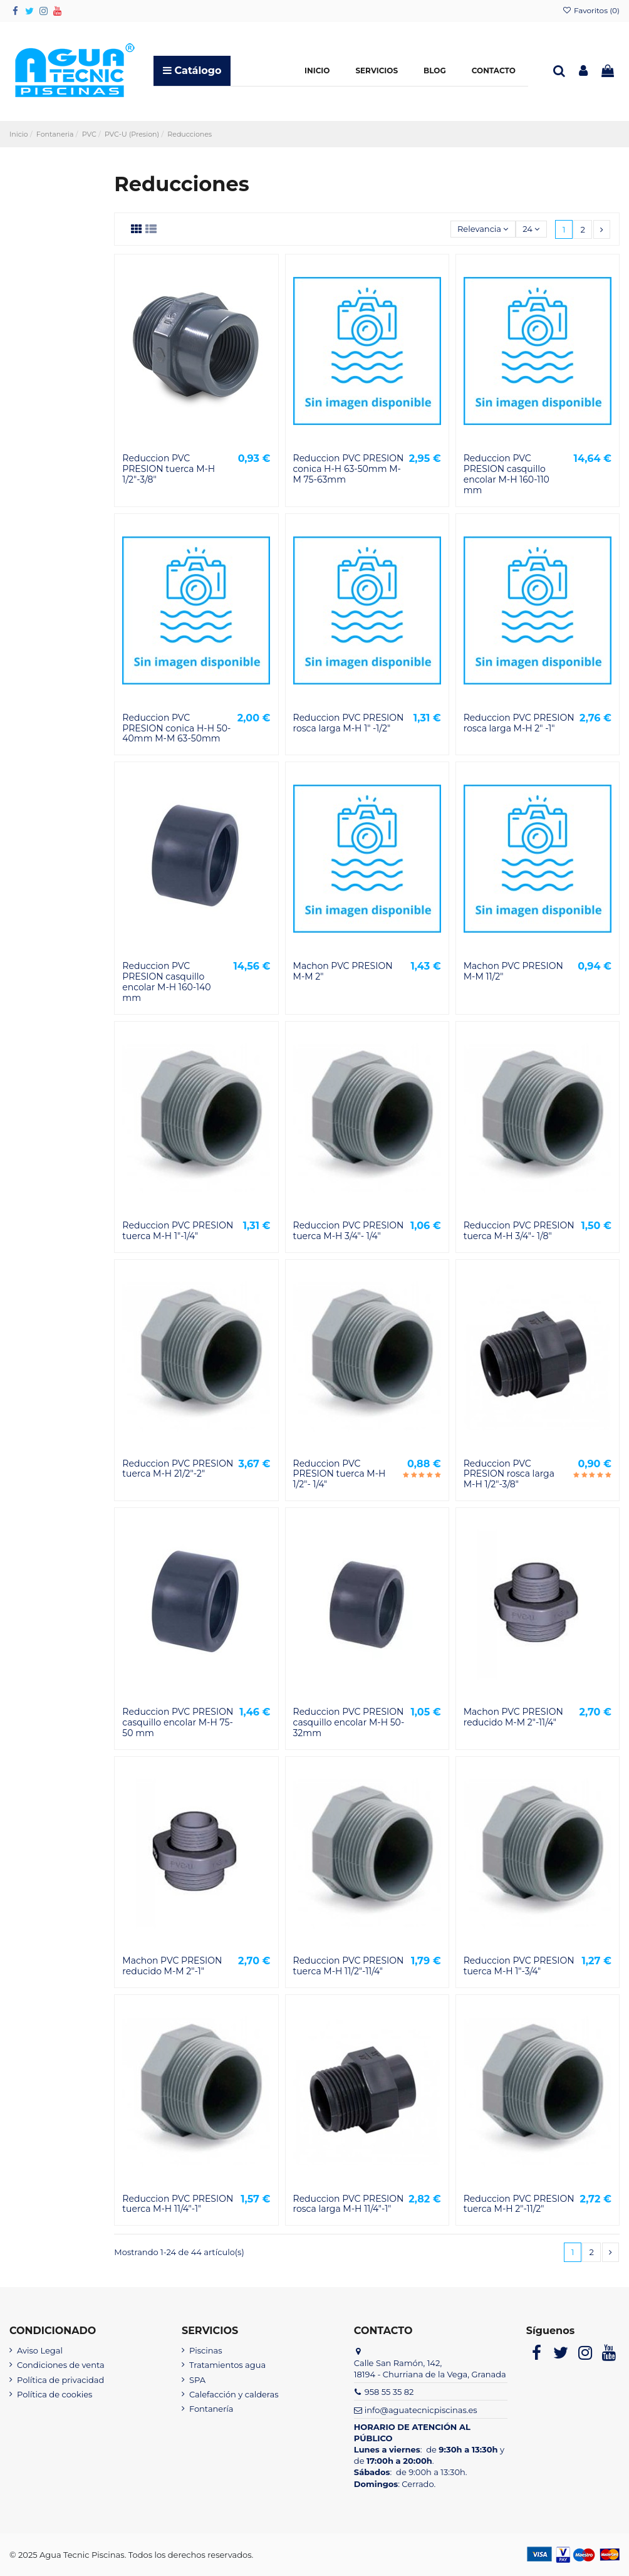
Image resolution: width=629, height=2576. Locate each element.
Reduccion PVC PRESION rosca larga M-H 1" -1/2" (348, 723)
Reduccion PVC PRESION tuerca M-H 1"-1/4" (177, 1231)
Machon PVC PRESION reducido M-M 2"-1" (172, 1966)
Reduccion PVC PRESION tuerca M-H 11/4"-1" (177, 2204)
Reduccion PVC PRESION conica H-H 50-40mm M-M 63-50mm (176, 728)
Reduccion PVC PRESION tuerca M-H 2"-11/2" (519, 2204)
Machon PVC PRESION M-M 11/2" (513, 971)
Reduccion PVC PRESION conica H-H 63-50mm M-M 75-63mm (348, 469)
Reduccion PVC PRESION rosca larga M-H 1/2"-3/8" (509, 1474)
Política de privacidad (60, 2380)
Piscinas (205, 2350)
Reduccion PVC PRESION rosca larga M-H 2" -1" (519, 723)
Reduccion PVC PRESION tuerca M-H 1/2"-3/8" (168, 469)
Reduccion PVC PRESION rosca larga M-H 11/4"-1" (348, 2204)
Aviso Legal (40, 2350)
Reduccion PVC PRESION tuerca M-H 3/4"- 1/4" (348, 1231)
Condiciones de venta (61, 2365)
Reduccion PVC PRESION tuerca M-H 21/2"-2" (177, 1469)
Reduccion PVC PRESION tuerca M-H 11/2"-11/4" (348, 1966)
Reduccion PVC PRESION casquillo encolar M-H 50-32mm (349, 1722)
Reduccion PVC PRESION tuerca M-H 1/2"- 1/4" (339, 1474)
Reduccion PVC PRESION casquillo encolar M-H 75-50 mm (177, 1722)
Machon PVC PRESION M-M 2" (343, 971)
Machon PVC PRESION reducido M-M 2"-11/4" (513, 1717)
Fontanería (211, 2409)
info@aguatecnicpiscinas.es (421, 2410)
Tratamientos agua (227, 2365)
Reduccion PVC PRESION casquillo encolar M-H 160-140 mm (166, 981)
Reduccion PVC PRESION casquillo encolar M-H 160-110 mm (506, 474)
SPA (197, 2380)
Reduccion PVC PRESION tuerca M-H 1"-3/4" (519, 1966)
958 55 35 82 (389, 2392)
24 (530, 229)
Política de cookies (54, 2394)
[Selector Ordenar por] (483, 229)
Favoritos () (591, 10)
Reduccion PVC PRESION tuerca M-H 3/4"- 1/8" (519, 1231)
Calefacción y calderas (234, 2394)
